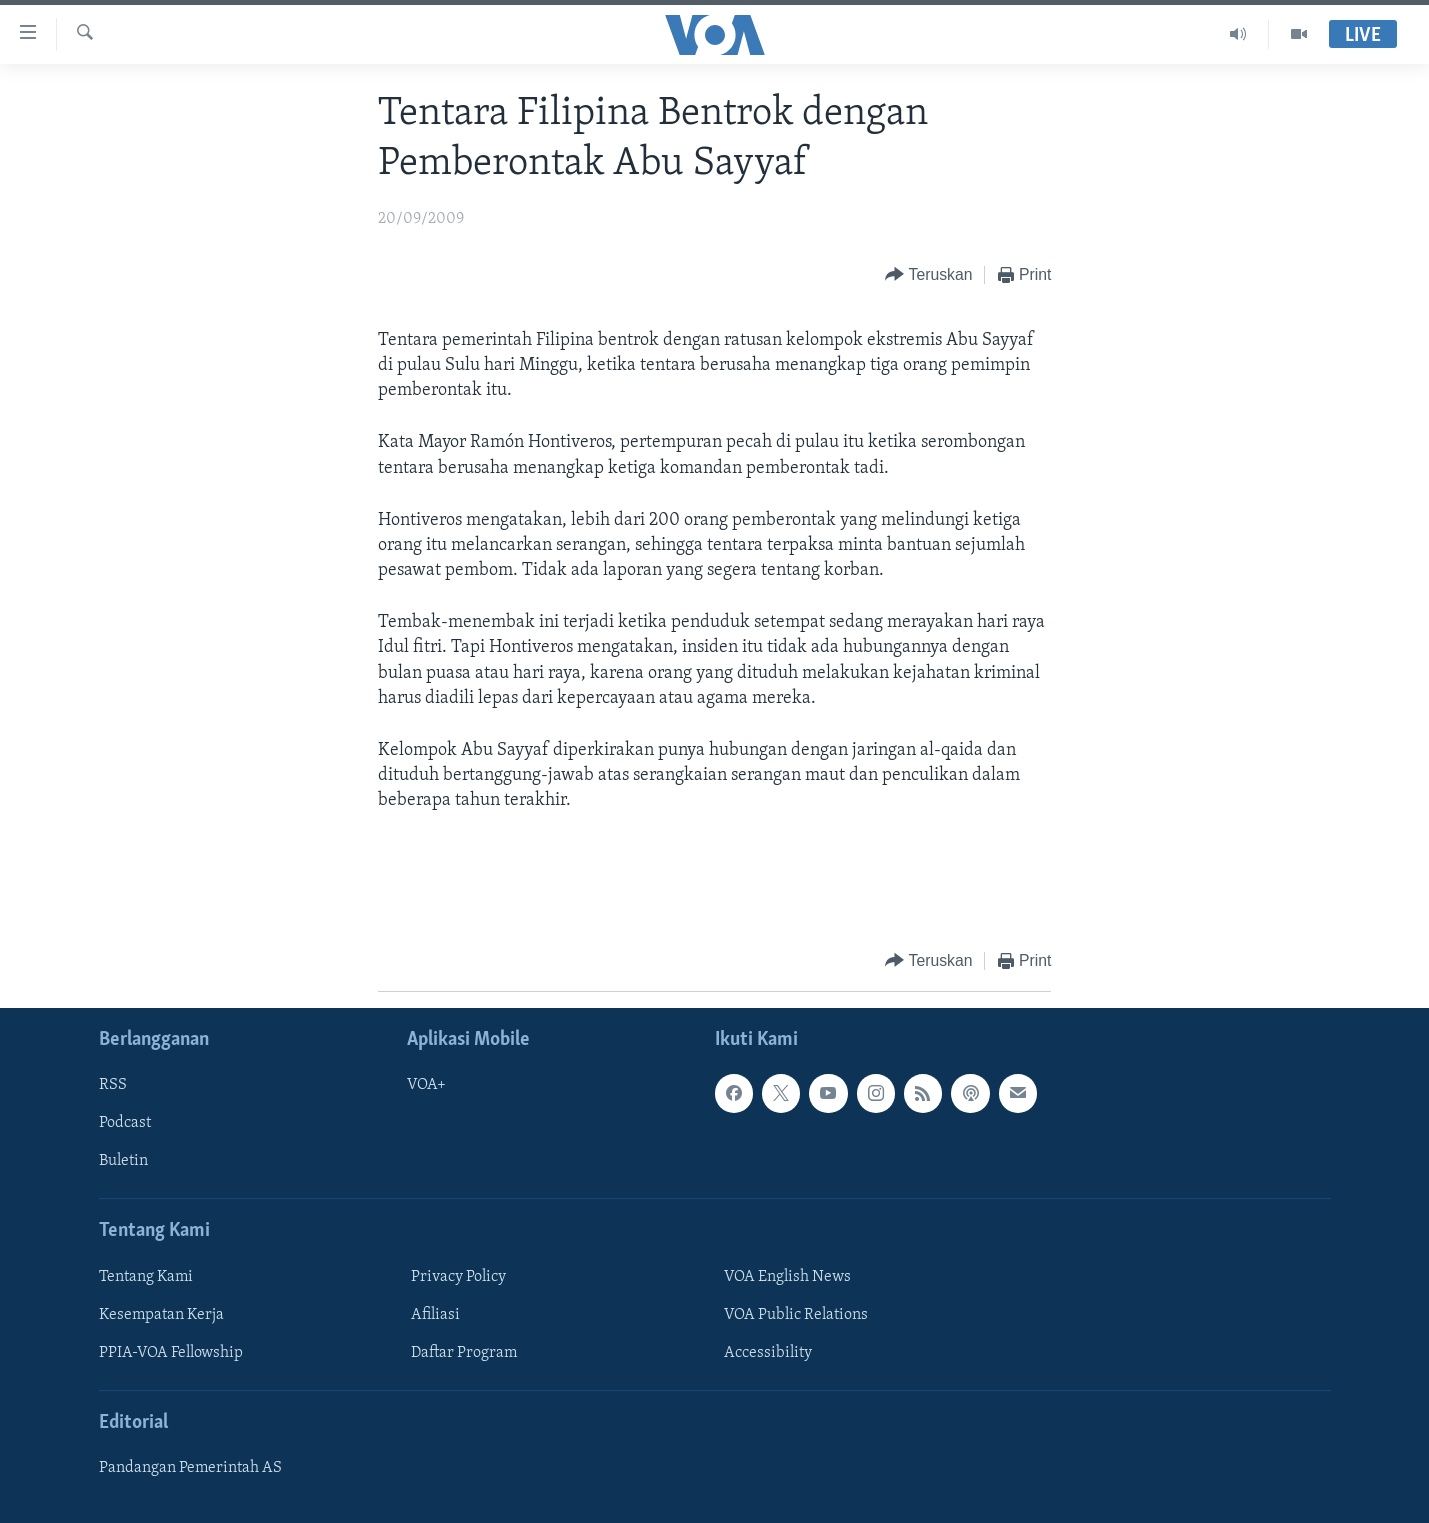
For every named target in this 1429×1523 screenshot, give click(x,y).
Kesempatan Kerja (161, 1315)
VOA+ (426, 1085)
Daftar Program (464, 1353)
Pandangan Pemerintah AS (190, 1468)
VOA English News (787, 1277)
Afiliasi (435, 1315)
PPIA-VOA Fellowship (171, 1353)
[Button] (928, 275)
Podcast (125, 1123)
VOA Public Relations (796, 1315)
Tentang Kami (146, 1277)
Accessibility (768, 1353)
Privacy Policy (458, 1277)
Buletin (123, 1161)
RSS (113, 1085)
